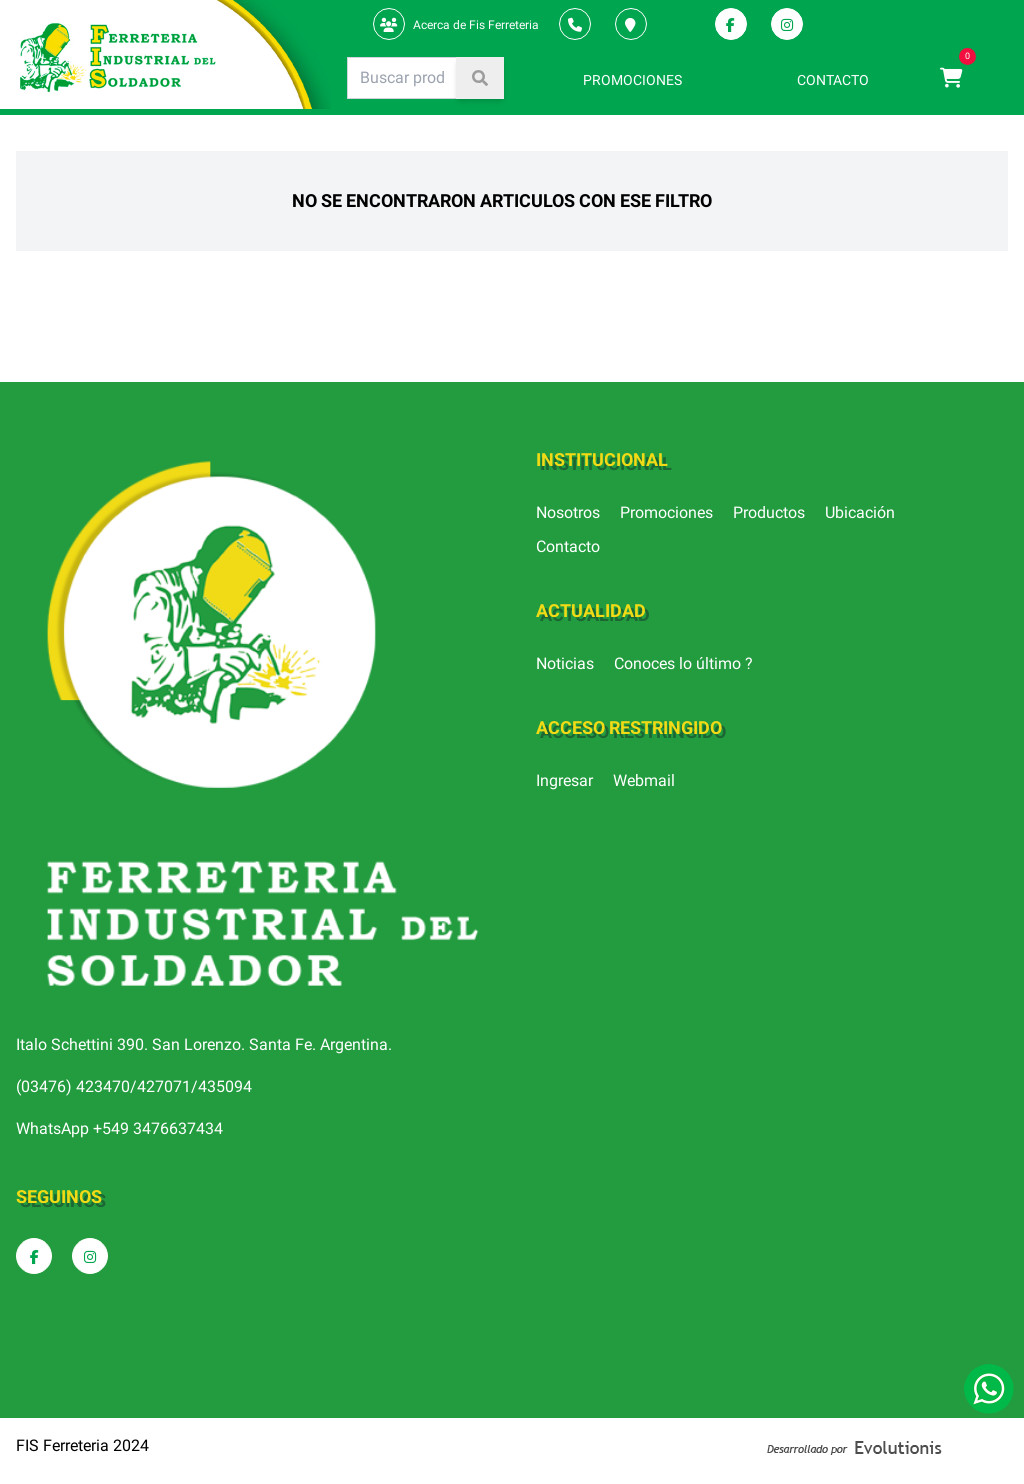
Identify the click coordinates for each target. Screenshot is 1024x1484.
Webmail (644, 780)
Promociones (666, 512)
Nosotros (568, 512)
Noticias (565, 663)
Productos (769, 512)
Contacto (568, 546)
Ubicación (860, 512)
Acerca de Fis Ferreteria (476, 25)
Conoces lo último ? (683, 663)
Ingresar (564, 780)
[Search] (402, 78)
